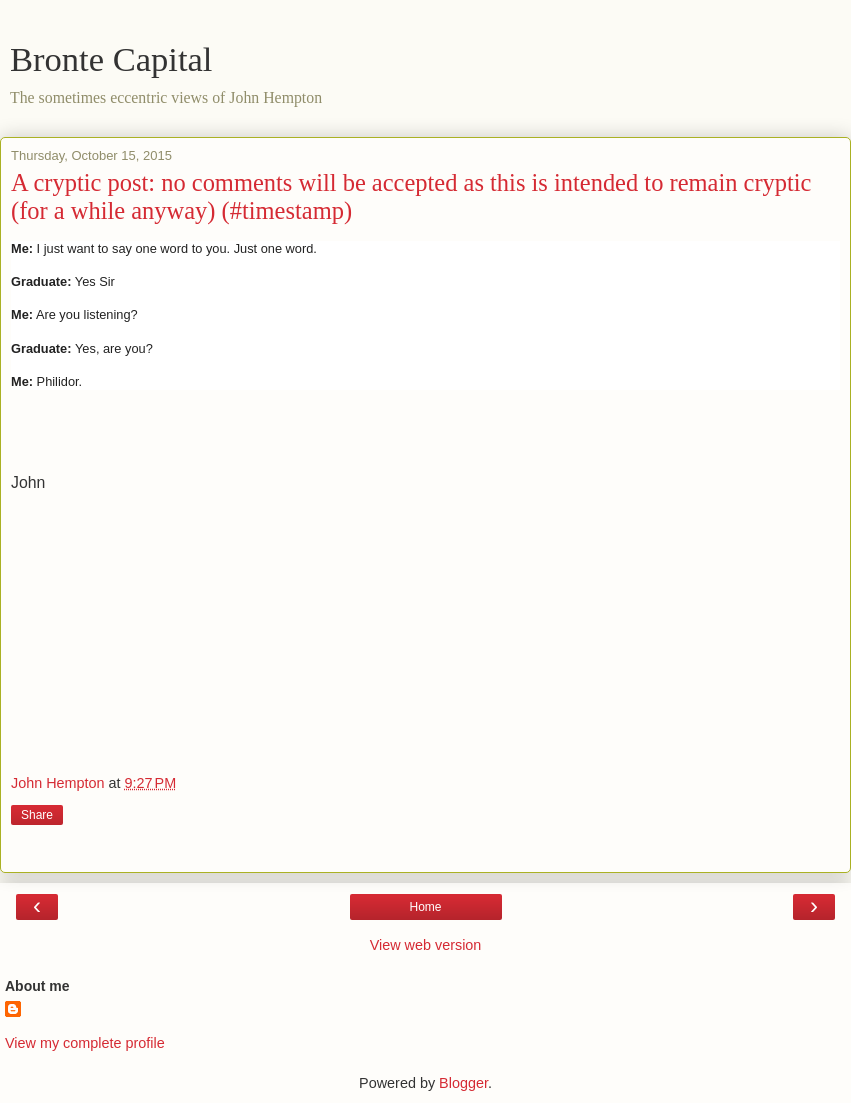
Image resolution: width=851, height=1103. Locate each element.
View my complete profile (85, 1043)
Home (425, 907)
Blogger (463, 1083)
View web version (426, 945)
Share (37, 815)
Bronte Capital (111, 59)
